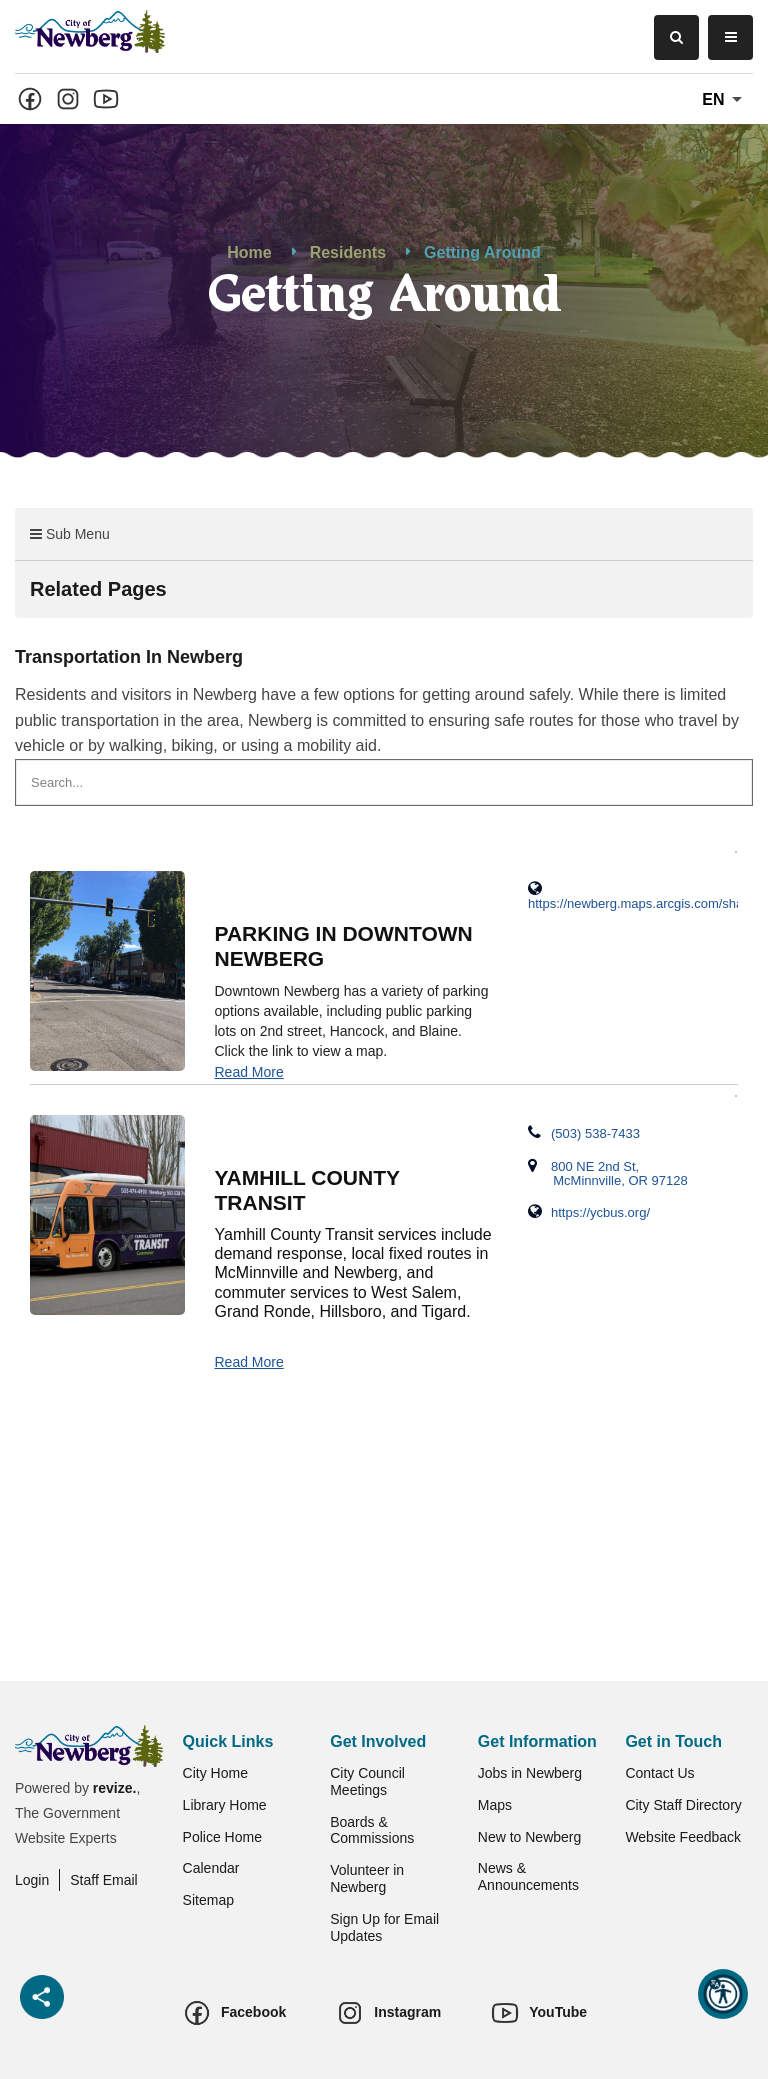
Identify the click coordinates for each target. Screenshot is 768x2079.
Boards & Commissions (372, 1830)
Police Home (222, 1837)
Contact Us (659, 1773)
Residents (348, 252)
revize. (115, 1788)
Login (32, 1880)
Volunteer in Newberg (367, 1878)
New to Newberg (530, 1837)
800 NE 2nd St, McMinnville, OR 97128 (608, 1172)
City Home (215, 1773)
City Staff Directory (683, 1805)
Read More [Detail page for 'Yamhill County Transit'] (249, 1362)
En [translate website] (725, 100)
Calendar (211, 1868)
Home (249, 252)
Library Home (225, 1805)
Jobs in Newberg (530, 1773)
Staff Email (103, 1880)
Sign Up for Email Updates (384, 1927)
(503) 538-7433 (584, 1133)
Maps (495, 1805)
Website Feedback (683, 1837)
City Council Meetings (367, 1781)
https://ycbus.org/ (589, 1212)
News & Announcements (528, 1876)
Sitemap (208, 1900)
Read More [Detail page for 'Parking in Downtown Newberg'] (249, 1072)
